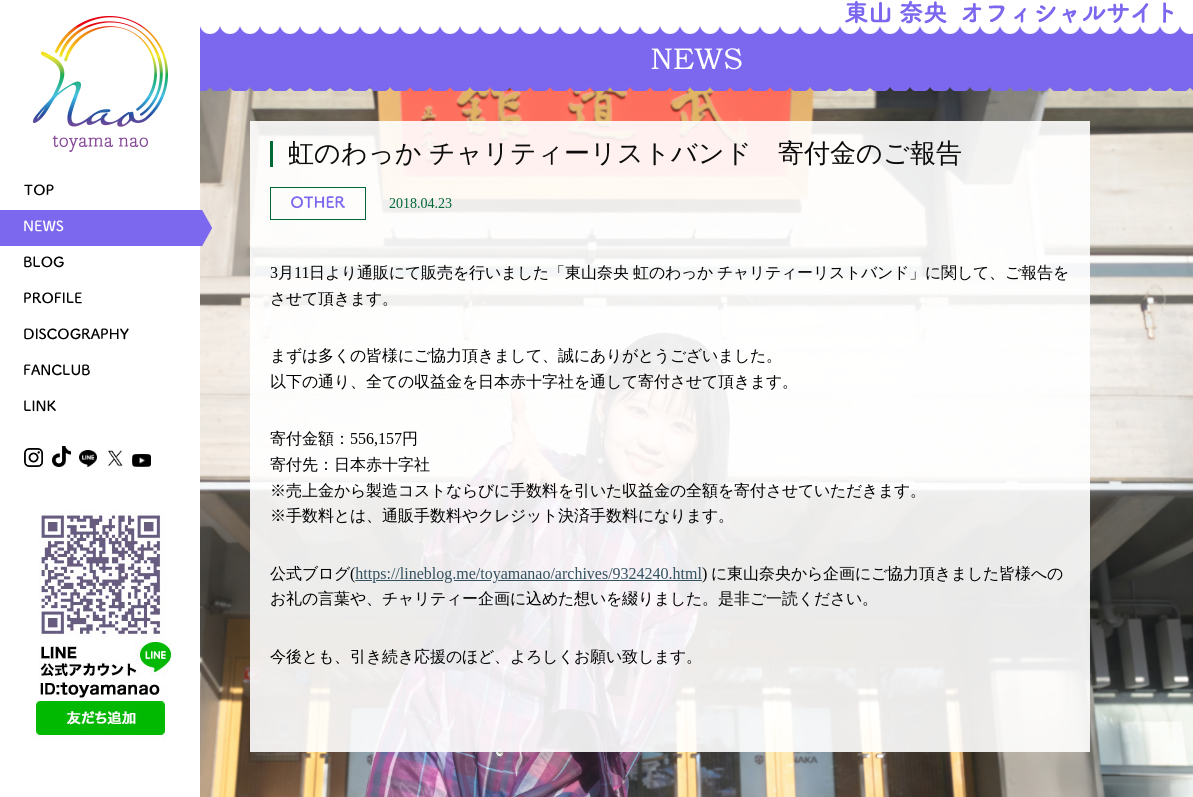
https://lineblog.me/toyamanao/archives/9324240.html (528, 573)
